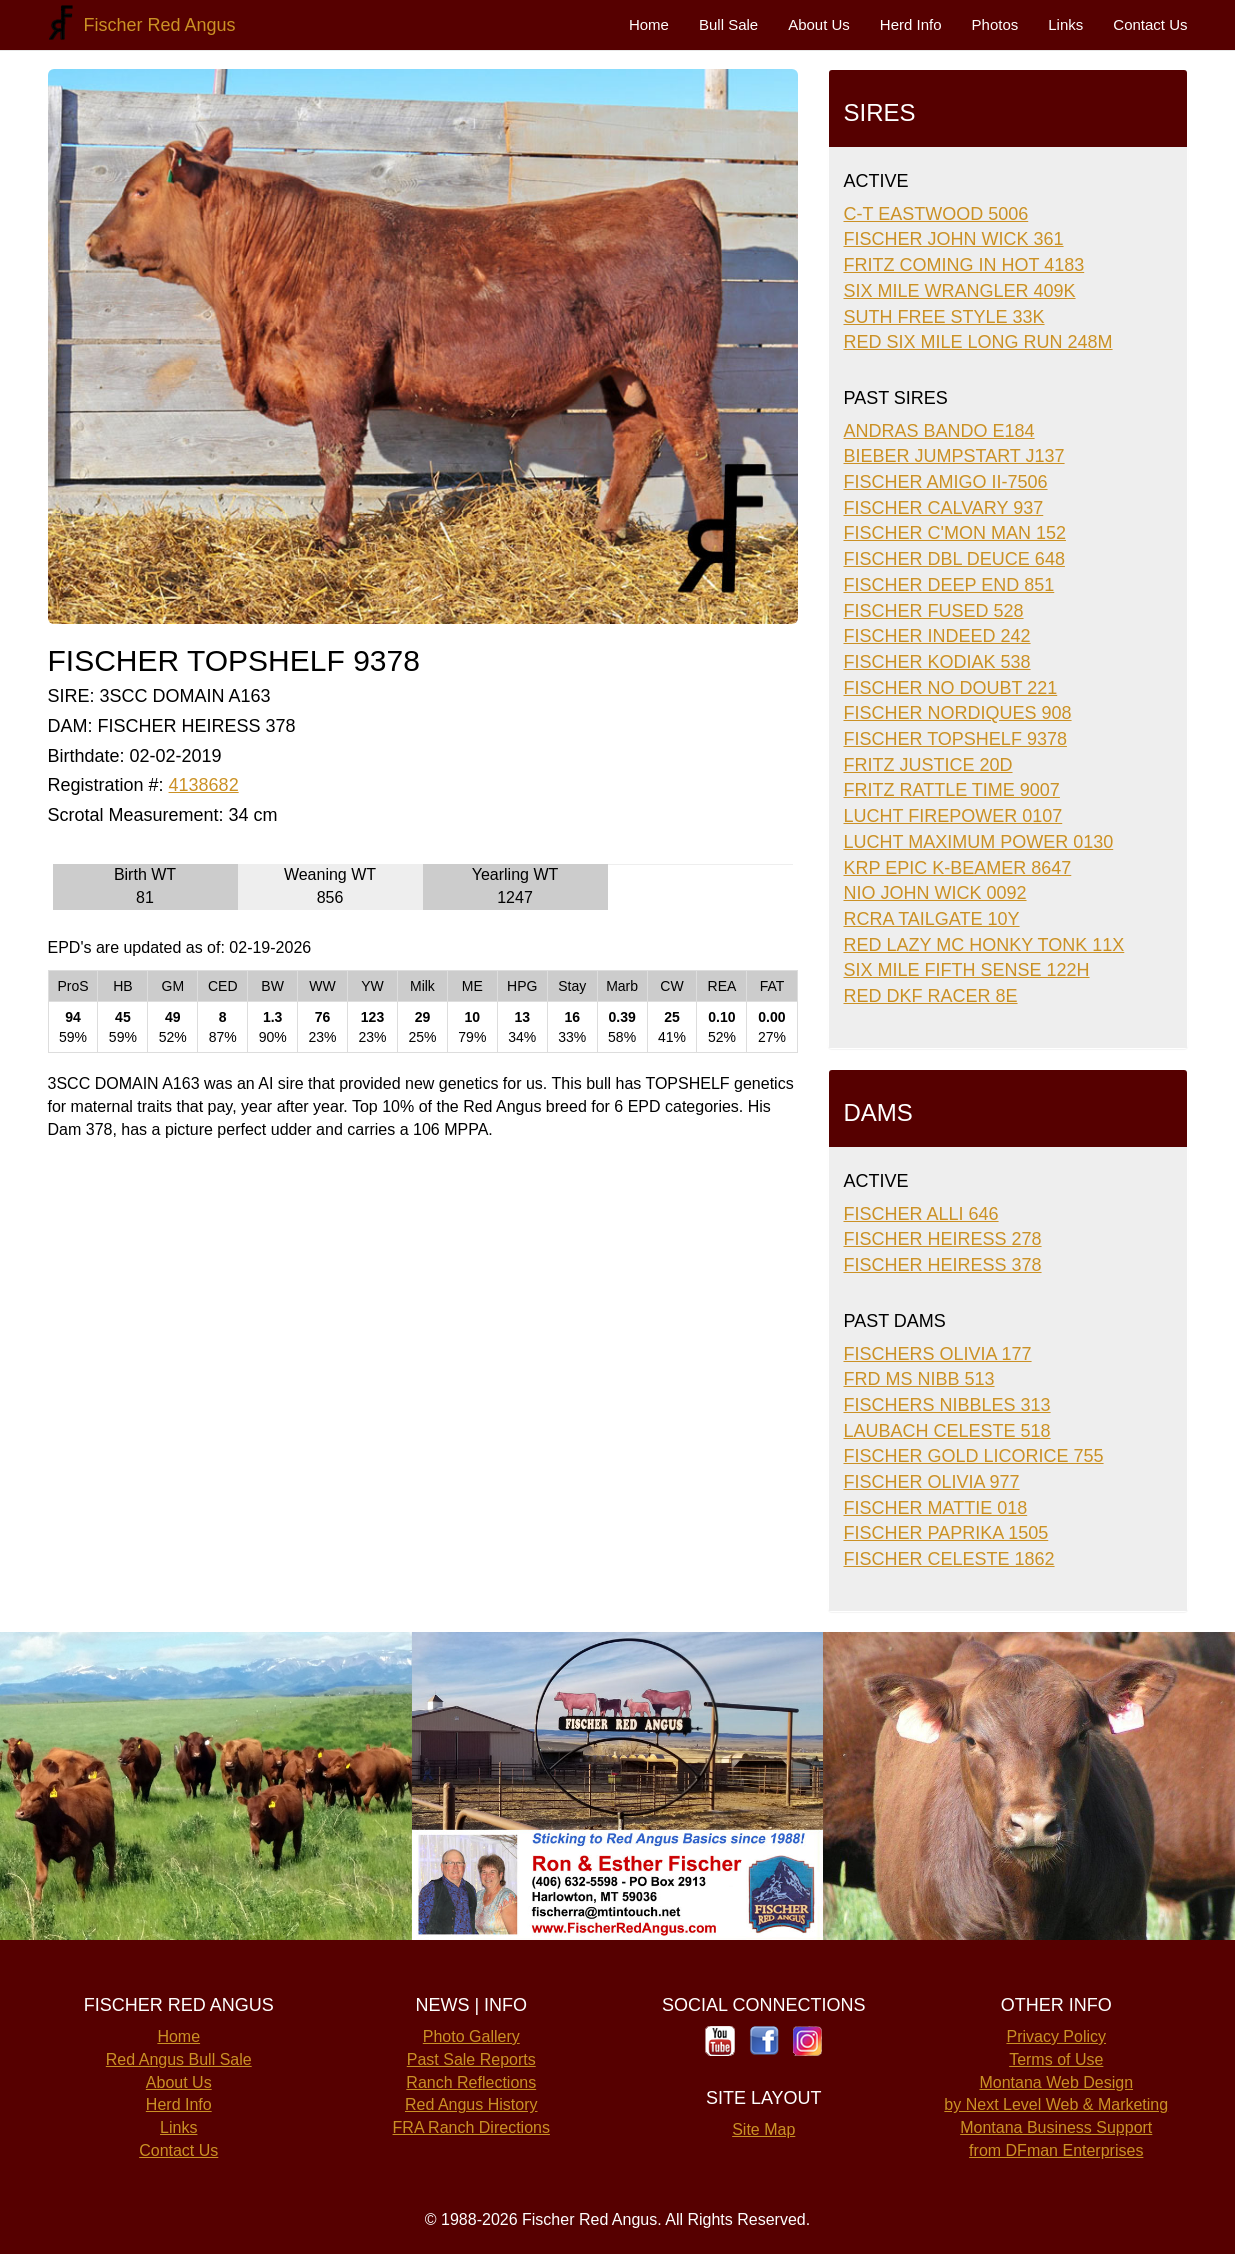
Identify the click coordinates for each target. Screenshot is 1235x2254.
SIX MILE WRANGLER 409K (960, 291)
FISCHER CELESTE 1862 (949, 1559)
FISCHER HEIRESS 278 (943, 1239)
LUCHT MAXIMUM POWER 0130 (979, 842)
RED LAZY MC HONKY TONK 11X (984, 945)
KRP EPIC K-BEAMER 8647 (958, 868)
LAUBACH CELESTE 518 (947, 1431)
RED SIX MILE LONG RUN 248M (978, 342)
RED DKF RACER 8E (931, 996)
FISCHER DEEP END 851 (949, 585)
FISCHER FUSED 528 (934, 611)
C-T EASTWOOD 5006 (936, 214)
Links (1065, 24)
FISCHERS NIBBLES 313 (947, 1405)
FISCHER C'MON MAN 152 (955, 533)
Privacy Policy (1056, 2036)
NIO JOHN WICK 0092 (935, 893)
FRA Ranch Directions (471, 2127)
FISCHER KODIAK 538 (937, 662)
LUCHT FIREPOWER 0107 (953, 816)
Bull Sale (728, 24)
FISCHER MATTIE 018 (936, 1508)
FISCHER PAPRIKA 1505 (946, 1533)
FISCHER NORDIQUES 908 (958, 713)
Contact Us (1150, 24)
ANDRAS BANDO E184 (939, 431)
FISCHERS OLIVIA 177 (938, 1354)
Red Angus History (471, 2104)
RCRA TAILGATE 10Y (932, 919)
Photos (995, 24)
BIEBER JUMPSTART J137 (954, 456)
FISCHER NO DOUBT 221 (951, 688)
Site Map (763, 2129)
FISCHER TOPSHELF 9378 (955, 739)
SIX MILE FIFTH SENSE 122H (967, 970)
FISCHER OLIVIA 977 (932, 1482)
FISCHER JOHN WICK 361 (954, 239)
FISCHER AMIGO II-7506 (946, 482)
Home (649, 24)
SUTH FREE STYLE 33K (944, 317)
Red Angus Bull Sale (179, 2059)
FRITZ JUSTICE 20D (928, 765)
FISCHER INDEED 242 (937, 636)
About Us (819, 24)
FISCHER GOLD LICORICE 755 (974, 1456)
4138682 (204, 785)
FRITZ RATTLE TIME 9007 (952, 790)
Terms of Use (1056, 2059)
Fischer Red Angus (155, 25)
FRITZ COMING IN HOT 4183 (964, 265)
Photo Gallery (471, 2036)
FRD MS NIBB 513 (919, 1379)
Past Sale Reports (471, 2059)
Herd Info (911, 24)
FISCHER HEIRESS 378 (943, 1265)
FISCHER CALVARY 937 (944, 508)
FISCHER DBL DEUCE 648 (954, 559)
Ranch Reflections (471, 2082)
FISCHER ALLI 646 (921, 1214)
